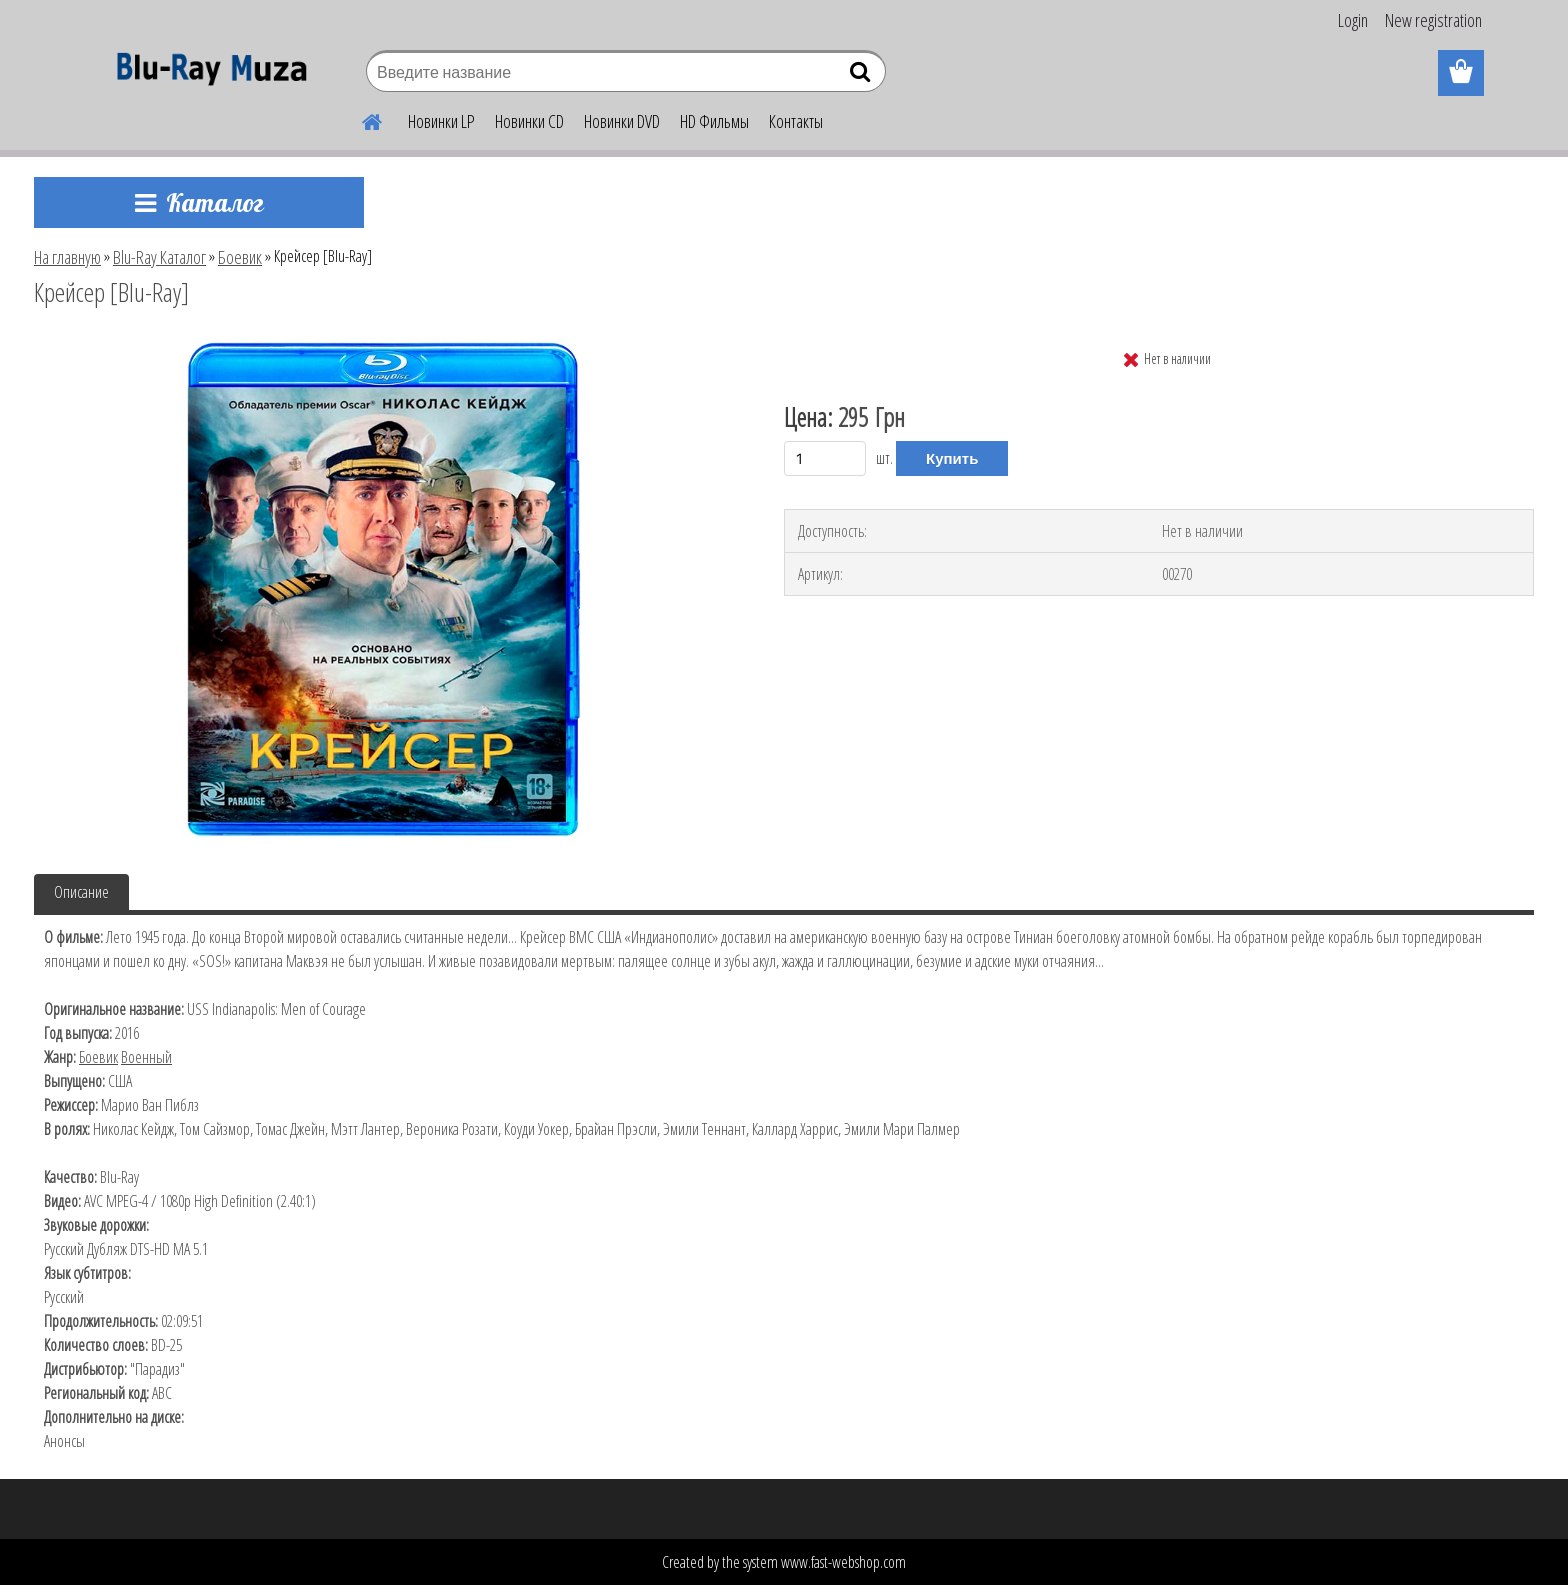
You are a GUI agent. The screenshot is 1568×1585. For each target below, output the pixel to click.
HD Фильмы (714, 121)
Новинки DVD (622, 121)
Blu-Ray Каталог (159, 257)
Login (1353, 20)
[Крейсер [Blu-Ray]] (382, 347)
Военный (146, 1057)
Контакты (796, 121)
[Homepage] (360, 119)
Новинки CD (529, 121)
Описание (81, 892)
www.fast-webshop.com (843, 1562)
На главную (67, 257)
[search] (862, 76)
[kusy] (825, 458)
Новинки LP (441, 121)
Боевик (240, 257)
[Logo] (206, 74)
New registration (1433, 20)
